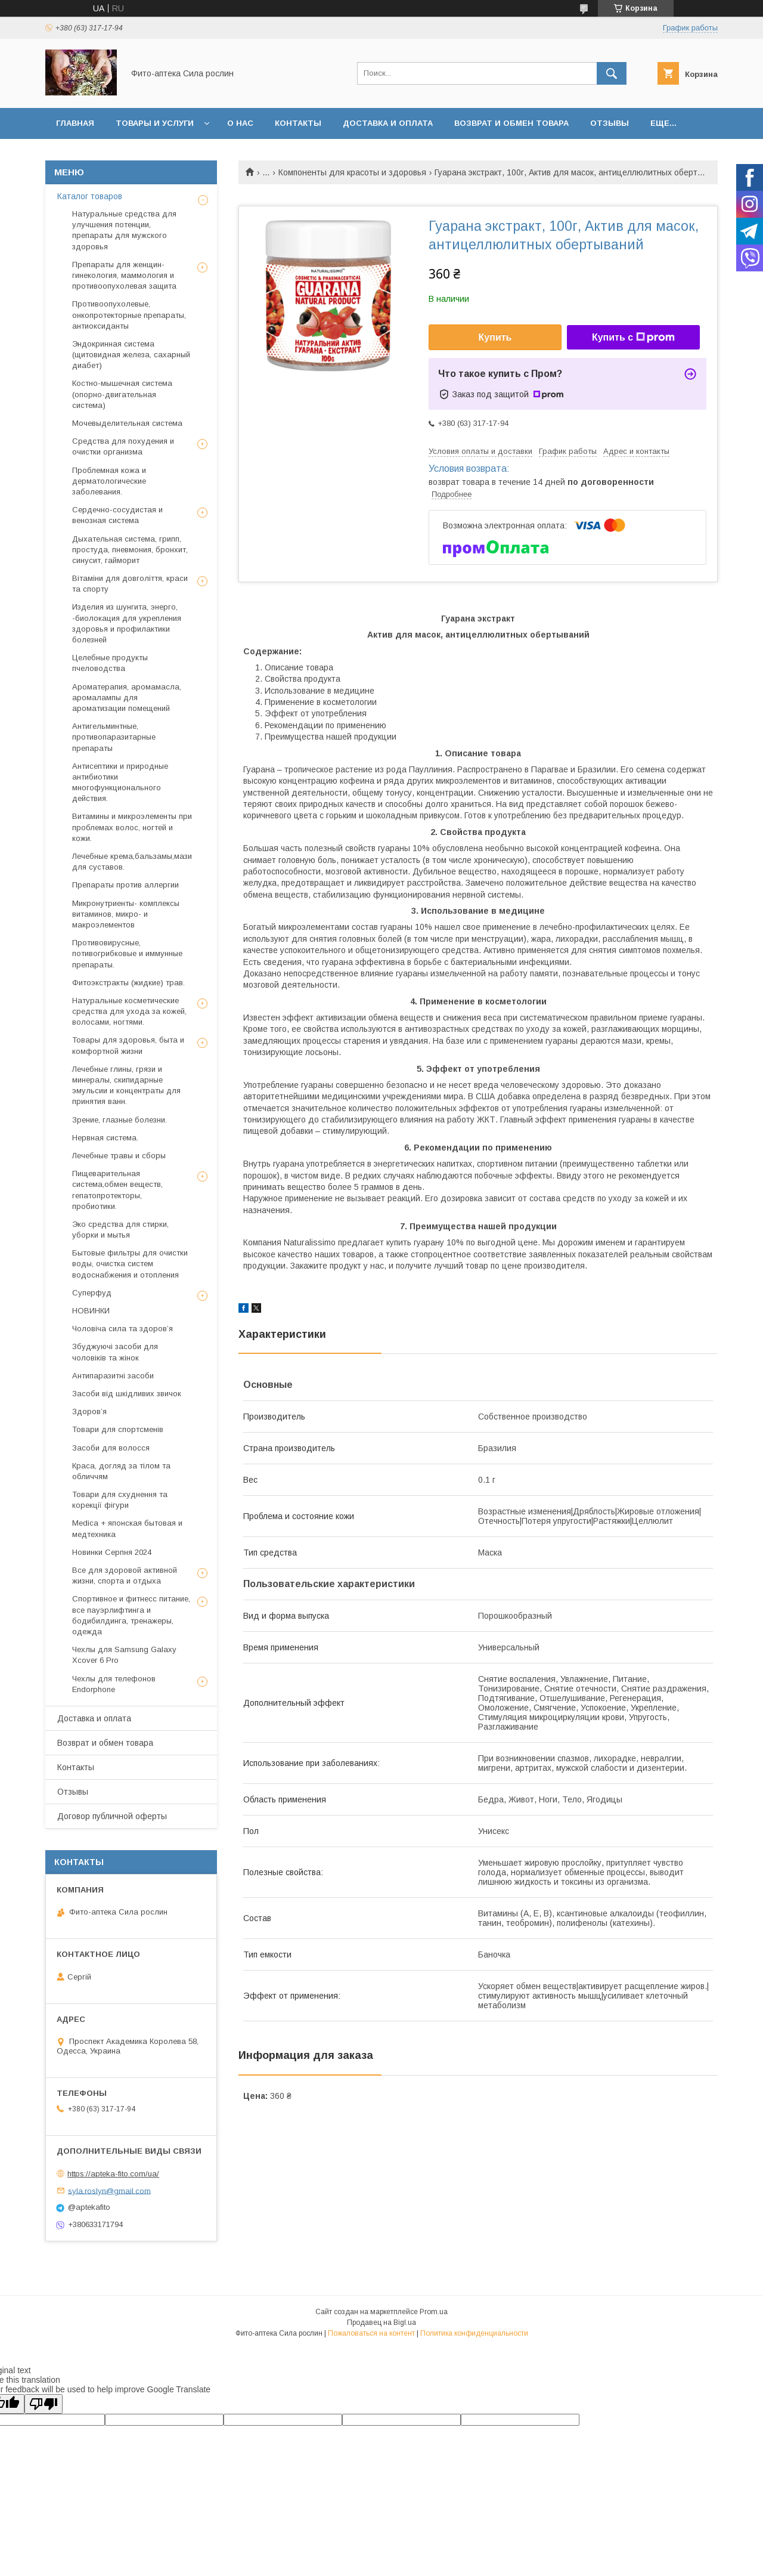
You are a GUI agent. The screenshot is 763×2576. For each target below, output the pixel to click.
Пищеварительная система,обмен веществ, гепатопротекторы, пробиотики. (117, 1190)
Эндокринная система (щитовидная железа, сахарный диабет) (131, 354)
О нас (240, 123)
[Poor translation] (43, 2404)
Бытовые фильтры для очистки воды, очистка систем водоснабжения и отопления (130, 1263)
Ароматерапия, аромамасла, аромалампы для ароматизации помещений (126, 697)
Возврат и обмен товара (511, 123)
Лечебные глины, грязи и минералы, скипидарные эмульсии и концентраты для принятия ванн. (126, 1085)
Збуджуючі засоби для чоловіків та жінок (115, 1352)
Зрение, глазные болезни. (119, 1119)
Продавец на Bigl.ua (381, 2322)
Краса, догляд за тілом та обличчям (121, 1471)
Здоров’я (89, 1411)
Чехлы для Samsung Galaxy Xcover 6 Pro (124, 1655)
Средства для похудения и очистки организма (123, 446)
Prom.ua (434, 2312)
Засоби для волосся (111, 1447)
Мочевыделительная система (127, 423)
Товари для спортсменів (117, 1429)
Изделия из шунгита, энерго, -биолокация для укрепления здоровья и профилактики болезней (126, 623)
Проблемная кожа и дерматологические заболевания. (109, 481)
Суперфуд (91, 1292)
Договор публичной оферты (112, 1816)
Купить (495, 337)
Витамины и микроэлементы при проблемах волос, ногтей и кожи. (132, 827)
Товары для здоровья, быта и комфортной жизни (128, 1045)
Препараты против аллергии (125, 884)
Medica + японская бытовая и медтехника (127, 1528)
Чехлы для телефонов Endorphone (114, 1684)
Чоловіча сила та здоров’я (122, 1328)
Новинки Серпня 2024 (111, 1552)
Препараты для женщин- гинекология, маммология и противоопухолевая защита (124, 275)
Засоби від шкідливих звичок (126, 1393)
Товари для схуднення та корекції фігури (120, 1500)
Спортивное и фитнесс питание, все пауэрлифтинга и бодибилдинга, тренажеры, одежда (131, 1615)
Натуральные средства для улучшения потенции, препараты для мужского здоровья (124, 230)
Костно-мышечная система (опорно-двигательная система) (122, 394)
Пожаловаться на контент (371, 2333)
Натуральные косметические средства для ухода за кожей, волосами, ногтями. (129, 1011)
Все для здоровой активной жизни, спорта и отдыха (124, 1575)
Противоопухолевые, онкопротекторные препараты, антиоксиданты (129, 314)
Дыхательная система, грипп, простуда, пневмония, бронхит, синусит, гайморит (130, 549)
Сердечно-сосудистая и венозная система (117, 515)
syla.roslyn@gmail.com (109, 2190)
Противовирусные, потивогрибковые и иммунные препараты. (127, 953)
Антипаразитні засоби (113, 1375)
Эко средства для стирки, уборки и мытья (120, 1229)
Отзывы (609, 123)
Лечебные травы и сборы (119, 1155)
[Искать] (611, 73)
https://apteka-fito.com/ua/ (113, 2173)
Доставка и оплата (388, 123)
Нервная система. (105, 1137)
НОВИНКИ (91, 1310)
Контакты (298, 123)
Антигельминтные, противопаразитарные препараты (114, 737)
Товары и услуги (155, 123)
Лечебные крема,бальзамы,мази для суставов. (132, 861)
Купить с (633, 337)
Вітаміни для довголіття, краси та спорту (130, 583)
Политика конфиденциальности (474, 2333)
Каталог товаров (89, 196)
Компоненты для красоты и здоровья (352, 172)
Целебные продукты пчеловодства (110, 663)
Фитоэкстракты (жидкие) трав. (128, 982)
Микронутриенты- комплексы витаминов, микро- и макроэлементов (125, 914)
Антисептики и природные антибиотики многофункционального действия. (120, 782)
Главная (75, 123)
